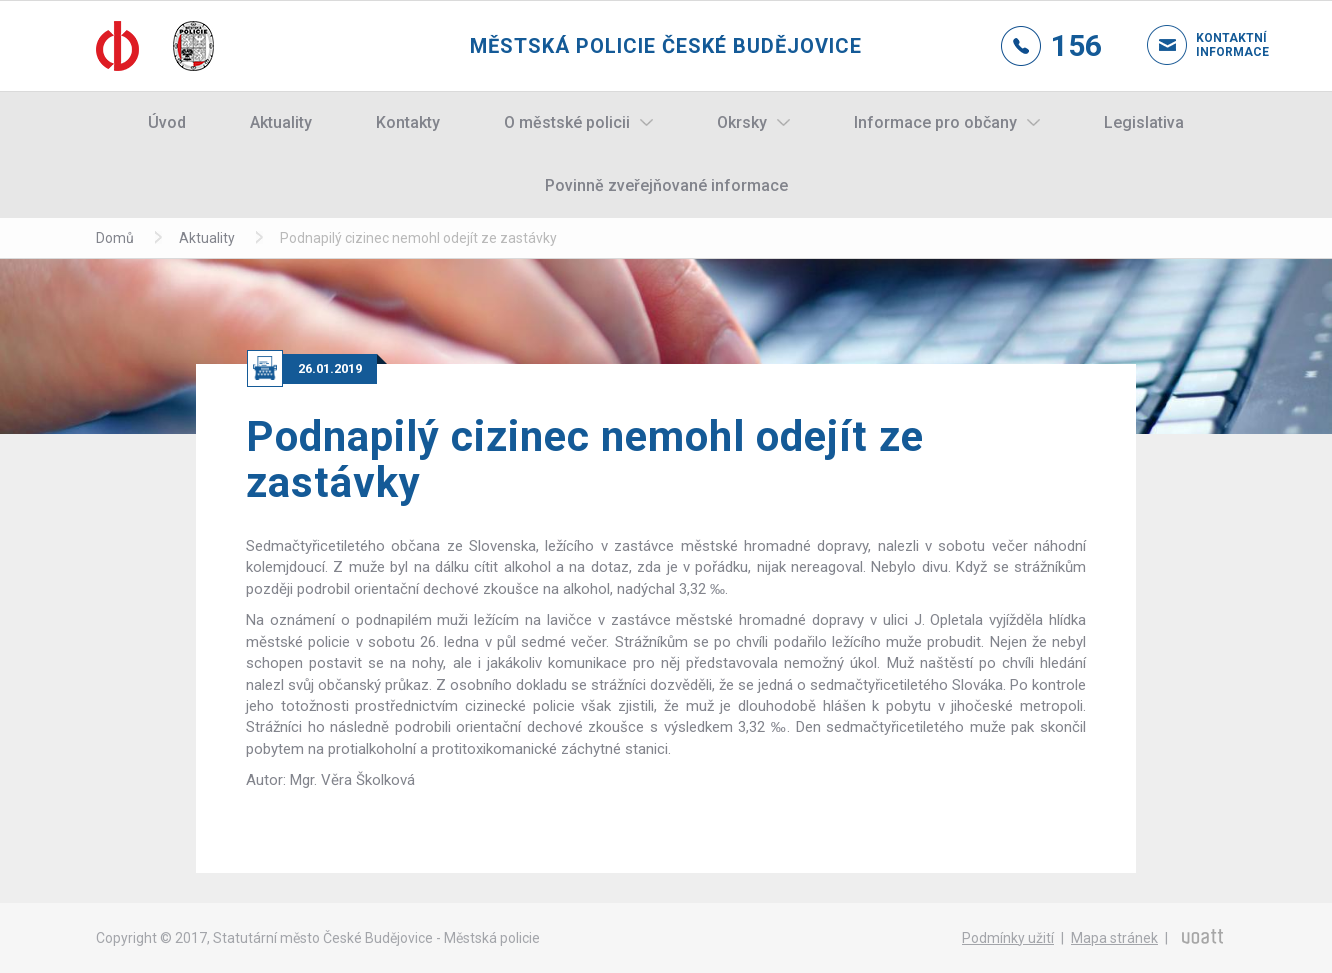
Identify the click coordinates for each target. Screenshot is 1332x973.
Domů (115, 238)
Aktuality (281, 122)
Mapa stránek (1114, 938)
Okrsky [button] (742, 122)
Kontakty (408, 122)
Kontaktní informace (1216, 45)
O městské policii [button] (567, 122)
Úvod (167, 122)
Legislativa (1144, 122)
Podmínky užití (1008, 938)
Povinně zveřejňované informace (666, 185)
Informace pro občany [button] (935, 122)
